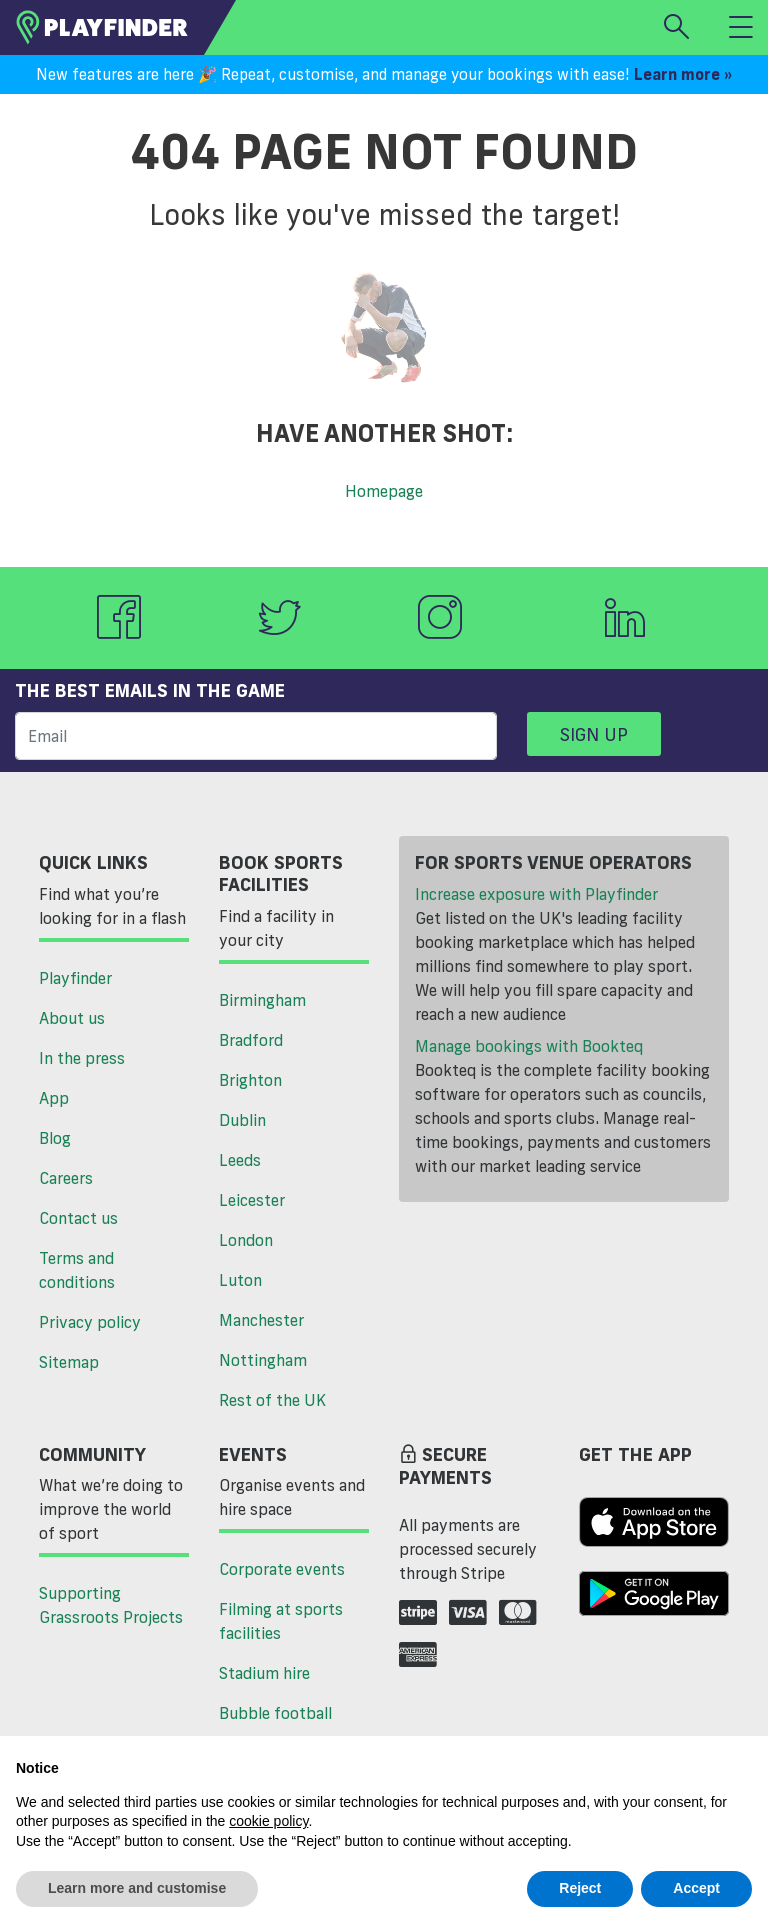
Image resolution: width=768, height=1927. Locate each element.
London (246, 1240)
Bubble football (275, 1713)
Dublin (242, 1120)
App (54, 1098)
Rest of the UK (272, 1400)
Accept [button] (696, 1888)
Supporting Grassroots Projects (111, 1605)
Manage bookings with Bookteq (529, 1046)
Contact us (78, 1218)
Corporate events (282, 1569)
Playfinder (75, 978)
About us (72, 1018)
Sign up (594, 734)
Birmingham (262, 1000)
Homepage (384, 491)
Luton (240, 1280)
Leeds (240, 1160)
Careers (66, 1178)
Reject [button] (580, 1888)
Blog (55, 1138)
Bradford (251, 1040)
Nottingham (263, 1360)
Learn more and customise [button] (137, 1888)
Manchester (261, 1320)
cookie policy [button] (268, 1821)
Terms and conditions (77, 1270)
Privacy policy (90, 1322)
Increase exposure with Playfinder (536, 894)
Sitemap (69, 1362)
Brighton (250, 1080)
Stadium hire (264, 1673)
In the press (82, 1058)
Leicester (252, 1200)
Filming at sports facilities (281, 1621)
